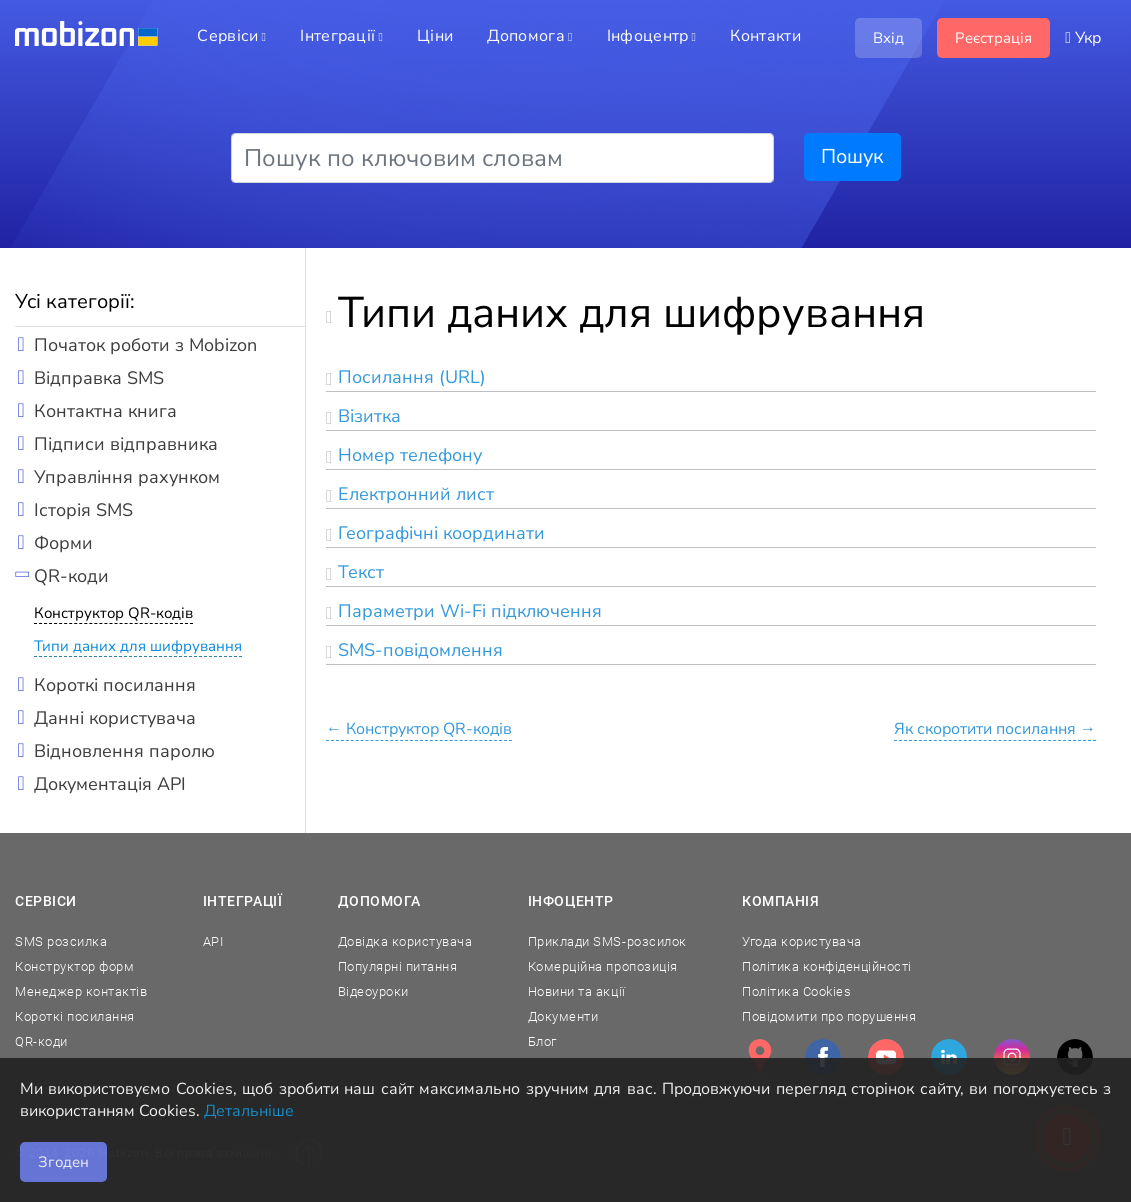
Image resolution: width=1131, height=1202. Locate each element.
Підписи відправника (126, 444)
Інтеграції (243, 901)
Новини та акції (577, 991)
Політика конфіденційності (827, 966)
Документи (563, 1016)
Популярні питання (398, 966)
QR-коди (71, 576)
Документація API (110, 784)
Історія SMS (83, 510)
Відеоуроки (373, 991)
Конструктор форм (74, 966)
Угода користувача (802, 941)
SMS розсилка (61, 941)
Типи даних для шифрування (138, 646)
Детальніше (249, 1111)
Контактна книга (105, 411)
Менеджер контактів (81, 991)
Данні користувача (115, 718)
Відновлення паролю (124, 751)
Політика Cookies (796, 991)
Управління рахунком (127, 477)
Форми (63, 543)
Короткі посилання (115, 685)
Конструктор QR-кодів (113, 613)
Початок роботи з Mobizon (145, 345)
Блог (542, 1041)
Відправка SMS (99, 378)
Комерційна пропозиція (603, 966)
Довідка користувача (405, 941)
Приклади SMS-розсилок (607, 941)
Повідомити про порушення (829, 1016)
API (213, 941)
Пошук (852, 156)
